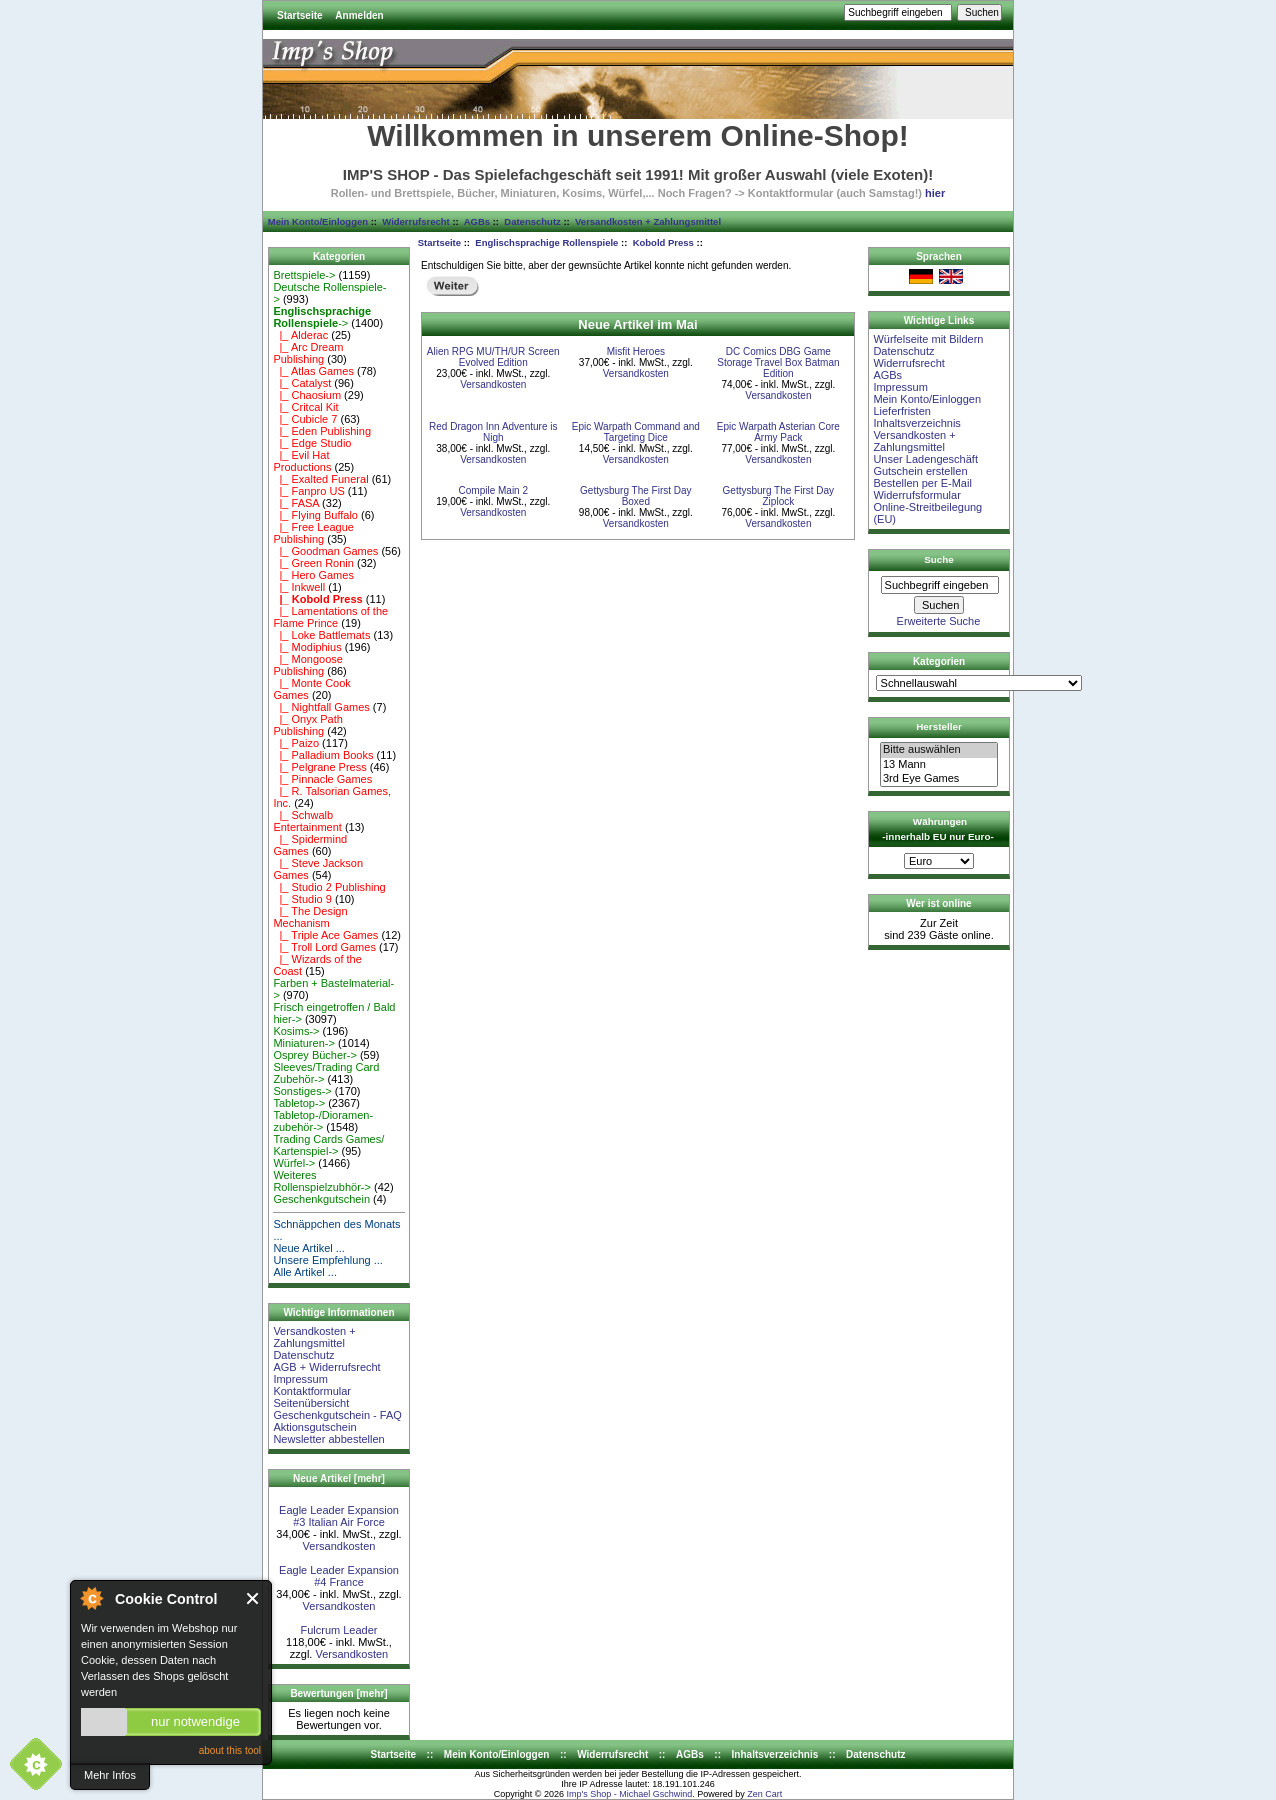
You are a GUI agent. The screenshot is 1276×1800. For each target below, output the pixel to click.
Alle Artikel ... (305, 1272)
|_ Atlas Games (313, 371)
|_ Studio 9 (302, 899)
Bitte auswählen (939, 750)
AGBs (477, 221)
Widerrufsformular (916, 495)
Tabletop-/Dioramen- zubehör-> (323, 1121)
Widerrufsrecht (415, 221)
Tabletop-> (299, 1103)
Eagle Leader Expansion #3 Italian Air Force (339, 1516)
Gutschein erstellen (920, 471)
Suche (939, 559)
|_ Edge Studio (312, 443)
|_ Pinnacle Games (322, 779)
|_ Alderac (300, 335)
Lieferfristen (901, 411)
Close (253, 1598)
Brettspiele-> (304, 275)
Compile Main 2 (493, 490)
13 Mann (939, 765)
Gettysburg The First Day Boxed (636, 496)
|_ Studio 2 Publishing (329, 887)
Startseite (300, 15)
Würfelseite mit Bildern (928, 339)
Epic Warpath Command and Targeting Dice (636, 432)
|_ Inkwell (299, 587)
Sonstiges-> (302, 1091)
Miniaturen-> (303, 1043)
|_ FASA (296, 503)
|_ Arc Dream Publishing (308, 353)
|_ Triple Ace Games (325, 935)
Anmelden (359, 15)
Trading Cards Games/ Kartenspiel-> (328, 1145)
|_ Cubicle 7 (305, 419)
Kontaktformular (312, 1391)
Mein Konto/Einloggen (318, 221)
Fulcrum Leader (338, 1630)
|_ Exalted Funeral (320, 479)
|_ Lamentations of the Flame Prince (330, 617)
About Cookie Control (91, 1598)
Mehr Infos (110, 1775)
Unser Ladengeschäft (925, 459)
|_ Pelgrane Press (319, 767)
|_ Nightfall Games (321, 707)
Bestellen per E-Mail (922, 483)
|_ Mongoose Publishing (308, 665)
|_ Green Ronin (313, 563)
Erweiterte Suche (939, 621)
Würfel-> (294, 1163)
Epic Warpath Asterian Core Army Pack (778, 432)
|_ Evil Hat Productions (302, 461)
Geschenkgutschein (321, 1199)
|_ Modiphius (307, 647)
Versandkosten (339, 1546)
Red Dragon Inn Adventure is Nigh (493, 432)
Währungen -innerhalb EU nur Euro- (937, 829)
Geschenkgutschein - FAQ (337, 1415)
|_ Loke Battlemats (321, 635)
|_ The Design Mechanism (310, 917)
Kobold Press (663, 242)
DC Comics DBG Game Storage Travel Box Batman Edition (778, 362)
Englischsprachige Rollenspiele (546, 242)
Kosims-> (296, 1031)
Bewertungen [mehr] (338, 1693)
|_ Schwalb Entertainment (307, 821)
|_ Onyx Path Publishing (308, 725)
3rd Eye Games (939, 779)
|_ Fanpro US (308, 491)
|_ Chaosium (307, 395)
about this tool (230, 1750)
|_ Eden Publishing (322, 431)
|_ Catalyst (302, 383)
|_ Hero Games (313, 575)
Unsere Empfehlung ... (327, 1260)
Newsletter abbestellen (328, 1439)
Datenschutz (532, 221)
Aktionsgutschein (314, 1427)
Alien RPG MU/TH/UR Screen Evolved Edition (493, 357)
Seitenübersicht (311, 1403)
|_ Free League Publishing (313, 533)
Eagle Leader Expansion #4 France (339, 1576)
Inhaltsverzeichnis (916, 423)
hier (935, 193)
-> (322, 317)
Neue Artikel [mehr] (339, 1478)
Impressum (300, 1379)
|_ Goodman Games (325, 551)
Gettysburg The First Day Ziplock (779, 496)
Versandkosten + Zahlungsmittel (648, 221)
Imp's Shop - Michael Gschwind (629, 1794)
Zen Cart (764, 1794)
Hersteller (939, 726)
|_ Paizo (296, 743)
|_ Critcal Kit (305, 407)
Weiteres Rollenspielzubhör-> (322, 1181)
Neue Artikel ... (309, 1248)
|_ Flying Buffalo (315, 515)
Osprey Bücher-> (314, 1055)
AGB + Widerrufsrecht (326, 1367)
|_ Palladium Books (323, 755)
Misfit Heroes (636, 351)
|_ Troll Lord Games (324, 947)
